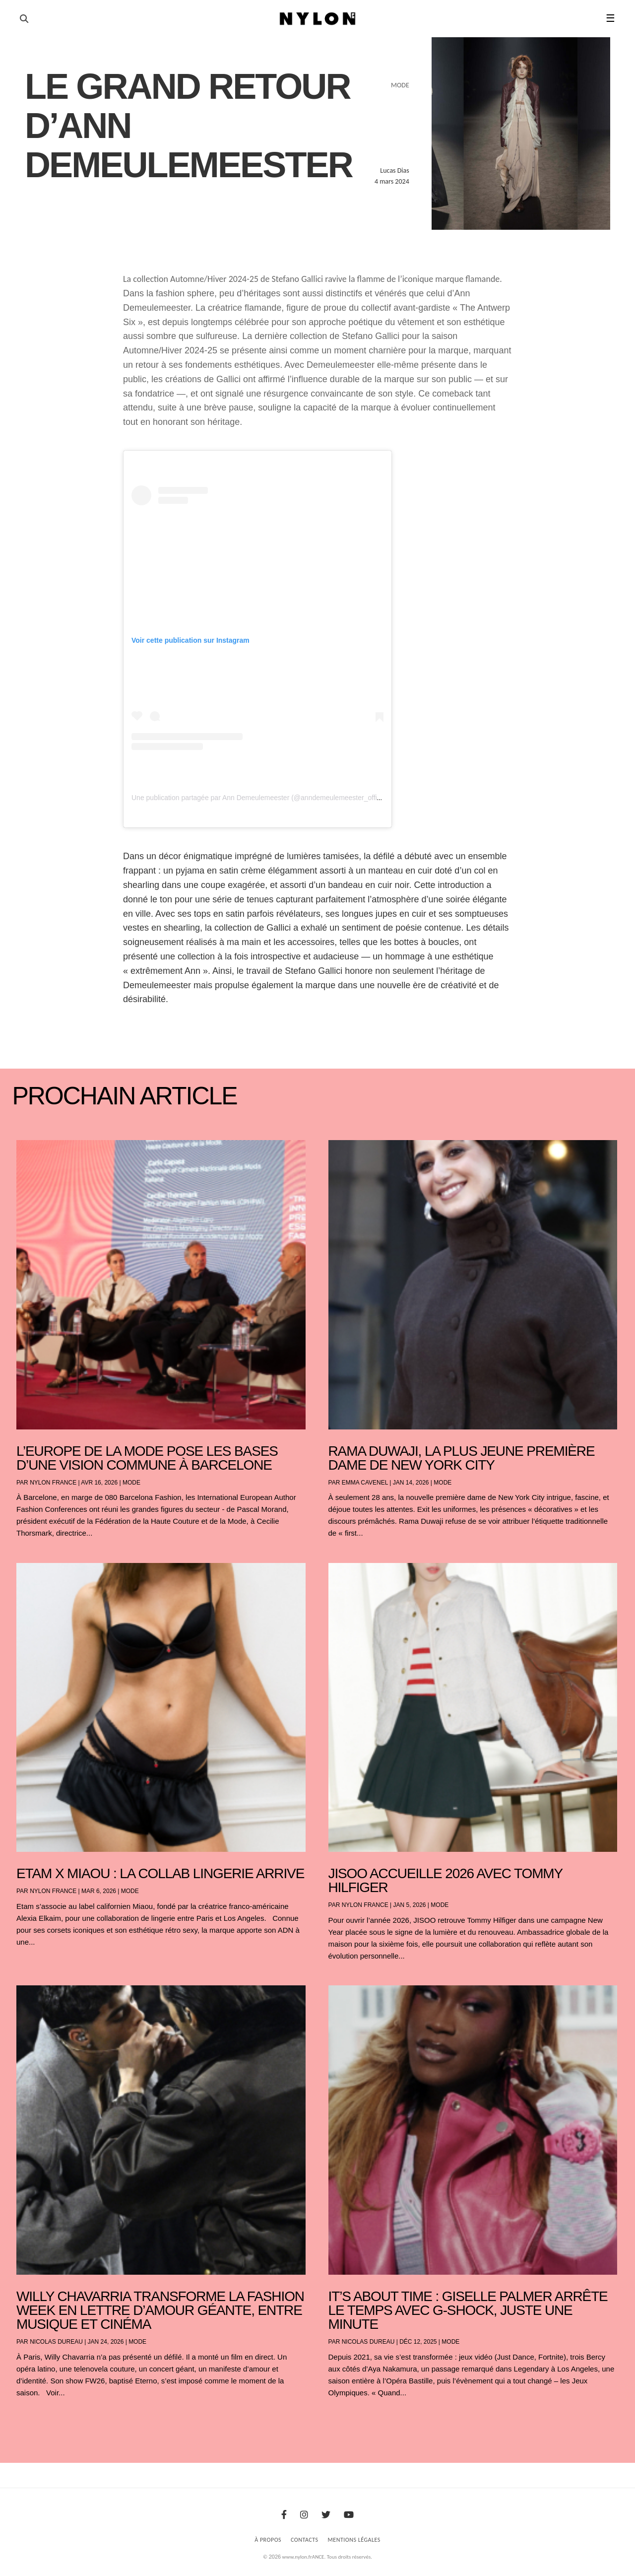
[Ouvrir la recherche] (24, 18)
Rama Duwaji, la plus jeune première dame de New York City (461, 1458)
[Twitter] (325, 2514)
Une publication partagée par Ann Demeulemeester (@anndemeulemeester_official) (260, 798)
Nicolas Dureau (56, 2341)
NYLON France (53, 1482)
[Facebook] (284, 2514)
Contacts (304, 2539)
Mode (131, 1482)
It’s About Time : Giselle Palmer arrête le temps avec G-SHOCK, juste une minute (468, 2310)
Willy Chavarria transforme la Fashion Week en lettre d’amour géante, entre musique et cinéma (160, 2310)
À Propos (267, 2539)
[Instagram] (304, 2514)
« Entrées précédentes (34, 2418)
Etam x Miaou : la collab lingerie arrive (160, 1873)
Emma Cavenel (365, 1482)
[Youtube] (349, 2514)
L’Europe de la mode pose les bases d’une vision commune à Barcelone (147, 1458)
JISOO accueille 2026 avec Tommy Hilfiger (445, 1880)
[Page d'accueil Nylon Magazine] (318, 18)
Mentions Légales (354, 2539)
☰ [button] (610, 18)
